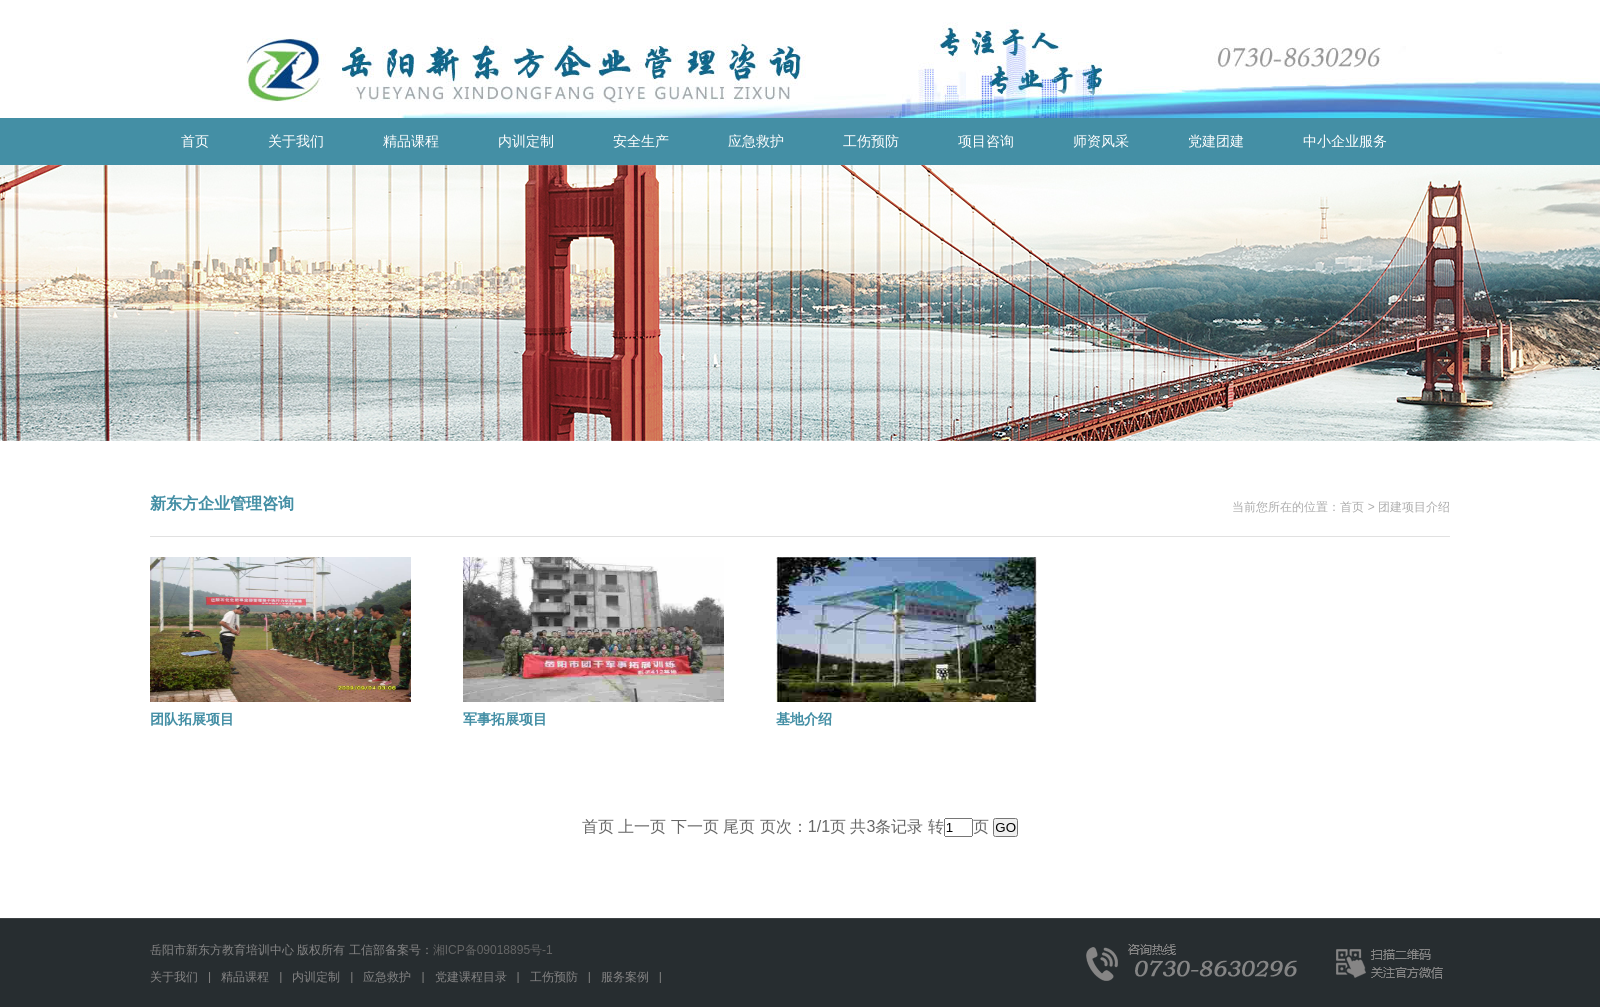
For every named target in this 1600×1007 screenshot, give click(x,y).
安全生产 (641, 141)
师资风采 (1101, 141)
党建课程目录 (471, 977)
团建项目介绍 (1414, 507)
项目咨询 (986, 141)
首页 (195, 141)
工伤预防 (871, 141)
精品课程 (411, 141)
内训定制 (526, 141)
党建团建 (1216, 141)
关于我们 (296, 141)
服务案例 (625, 977)
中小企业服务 (1345, 141)
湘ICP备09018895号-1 (493, 950)
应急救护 (756, 141)
